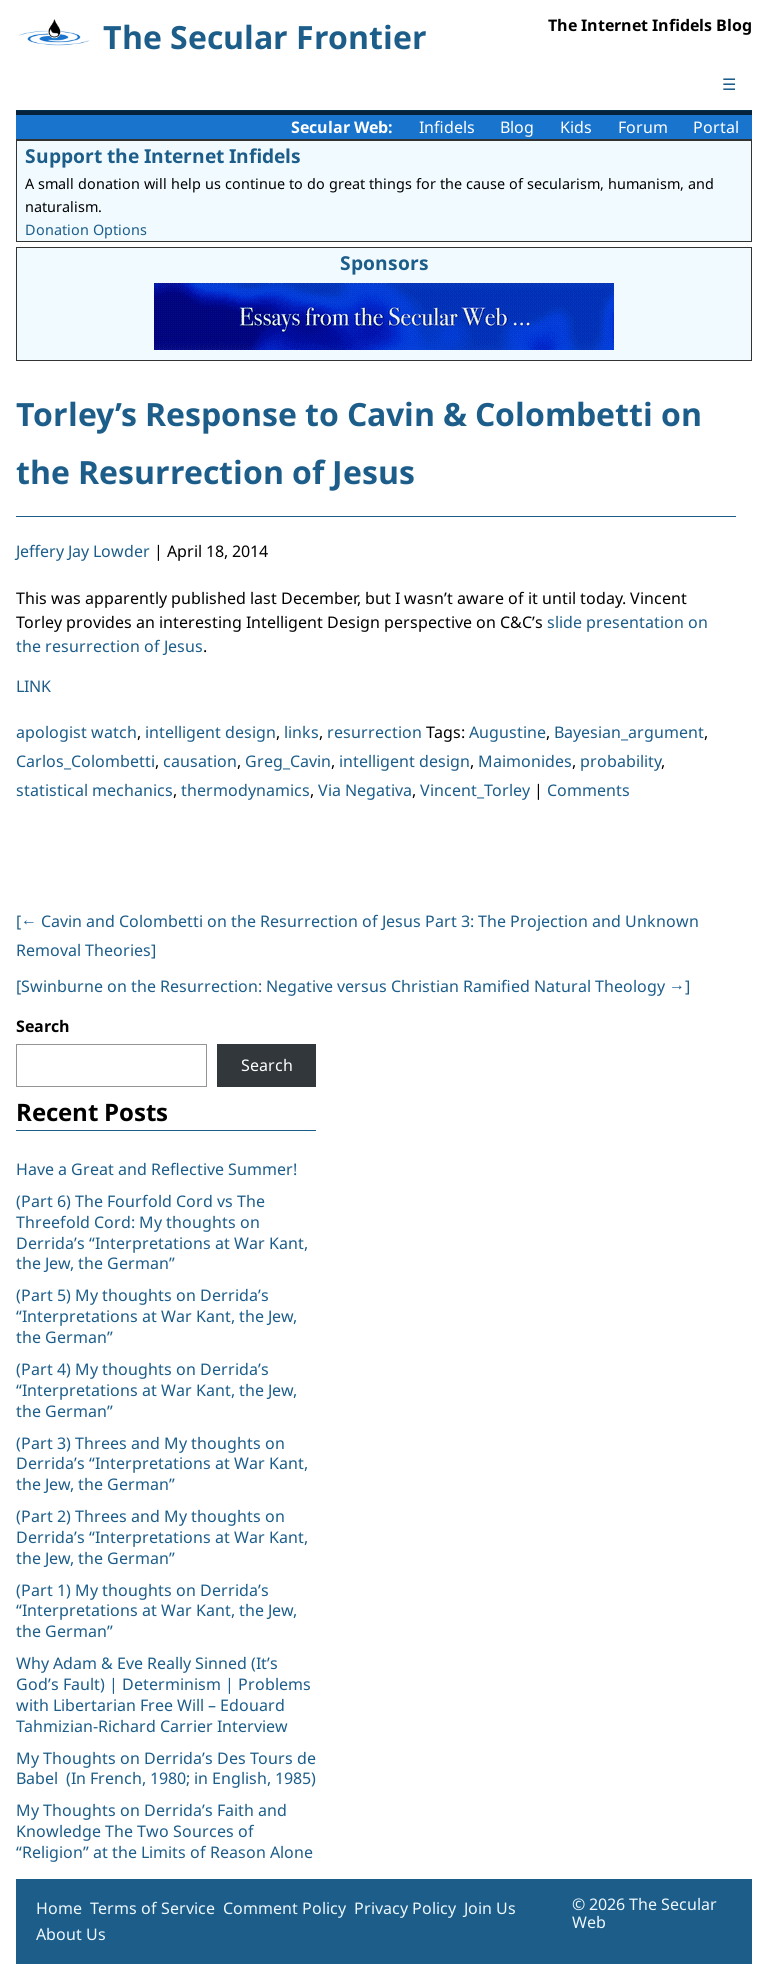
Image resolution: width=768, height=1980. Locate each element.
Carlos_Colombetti (85, 761)
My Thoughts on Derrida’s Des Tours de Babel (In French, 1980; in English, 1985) (166, 1768)
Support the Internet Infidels (163, 155)
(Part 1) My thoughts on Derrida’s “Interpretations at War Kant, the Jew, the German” (156, 1611)
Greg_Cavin (288, 761)
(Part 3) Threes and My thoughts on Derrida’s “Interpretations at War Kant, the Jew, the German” (162, 1464)
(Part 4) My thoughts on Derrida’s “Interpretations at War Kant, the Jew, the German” (156, 1390)
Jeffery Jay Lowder (83, 551)
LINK (33, 686)
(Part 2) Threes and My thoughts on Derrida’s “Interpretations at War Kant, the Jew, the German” (162, 1537)
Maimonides (525, 761)
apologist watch (76, 732)
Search (43, 1026)
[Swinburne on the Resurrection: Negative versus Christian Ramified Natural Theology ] (353, 986)
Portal (716, 127)
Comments (588, 790)
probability (620, 761)
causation (200, 761)
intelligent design (210, 732)
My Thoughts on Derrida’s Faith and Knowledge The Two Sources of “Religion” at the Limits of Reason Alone (164, 1831)
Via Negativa (365, 790)
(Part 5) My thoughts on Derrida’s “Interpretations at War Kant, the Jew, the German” (156, 1316)
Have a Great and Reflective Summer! (156, 1169)
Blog (517, 127)
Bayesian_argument (629, 732)
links (301, 732)
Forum (643, 127)
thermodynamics (245, 790)
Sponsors (384, 262)
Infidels (447, 127)
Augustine (507, 732)
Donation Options (86, 229)
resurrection (374, 732)
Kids (576, 127)
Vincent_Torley (475, 790)
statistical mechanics (94, 790)
